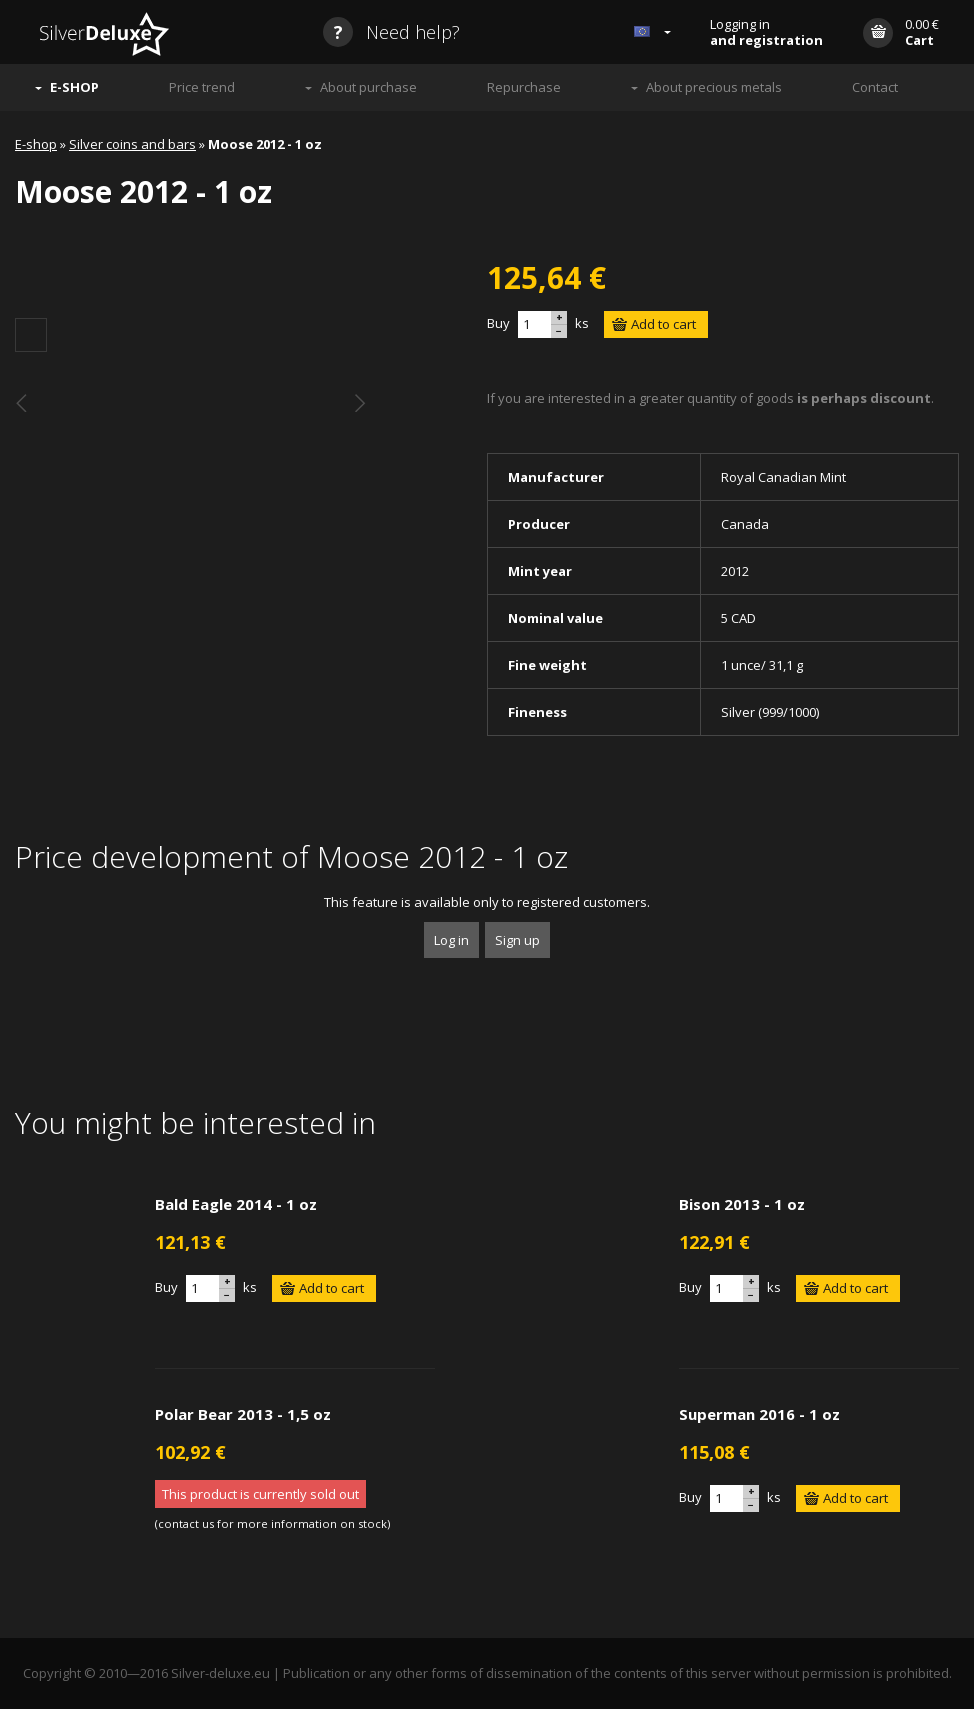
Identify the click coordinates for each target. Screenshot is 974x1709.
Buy (498, 323)
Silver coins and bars (132, 144)
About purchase (368, 87)
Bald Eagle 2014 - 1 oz (236, 1204)
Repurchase (524, 87)
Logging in (766, 32)
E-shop (36, 144)
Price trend (202, 87)
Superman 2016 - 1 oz (759, 1414)
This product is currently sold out (260, 1494)
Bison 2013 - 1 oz (742, 1204)
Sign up (517, 940)
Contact (875, 87)
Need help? (391, 32)
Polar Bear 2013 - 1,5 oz (243, 1414)
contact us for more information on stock (272, 1523)
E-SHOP (74, 87)
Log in (451, 940)
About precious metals (714, 87)
